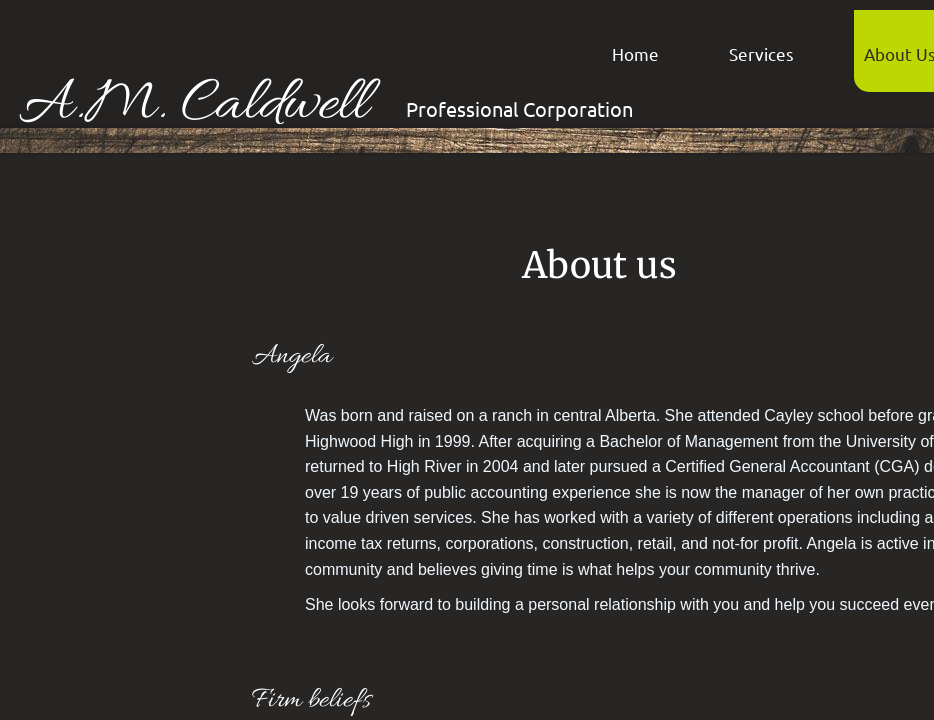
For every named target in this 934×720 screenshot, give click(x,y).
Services (761, 53)
